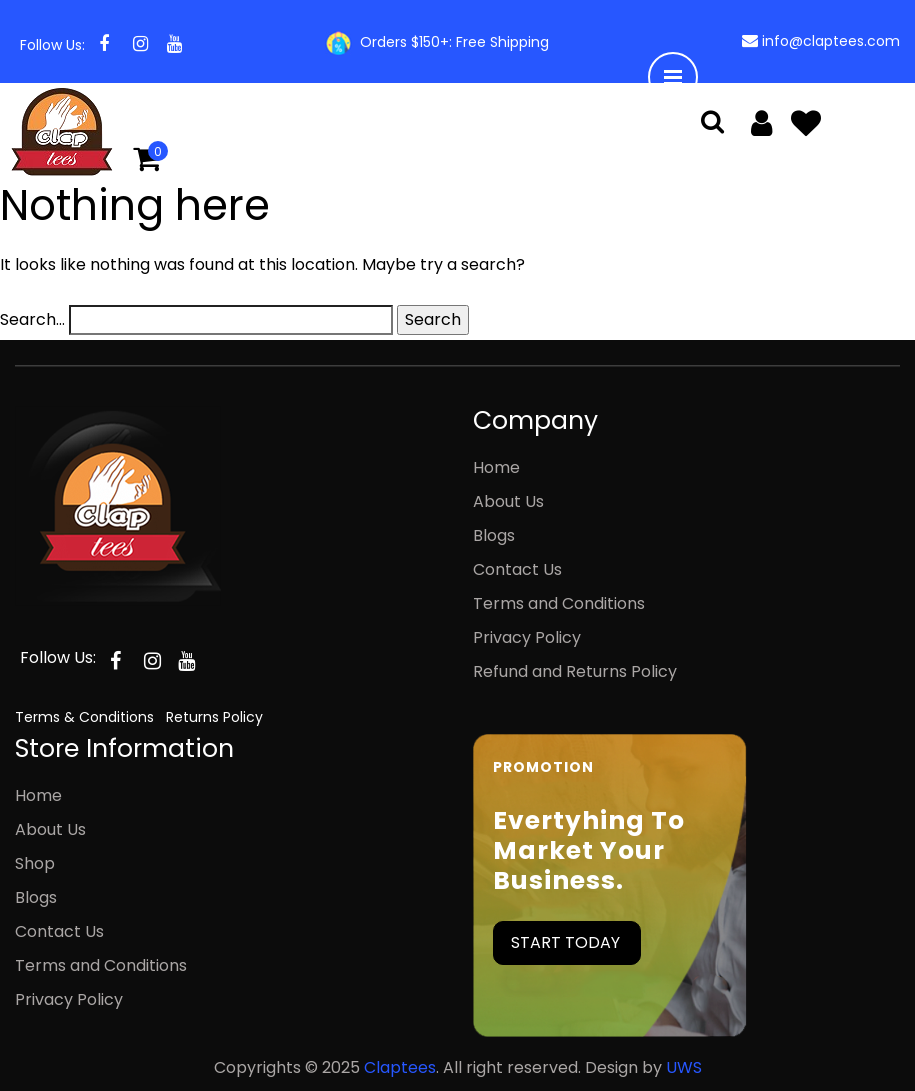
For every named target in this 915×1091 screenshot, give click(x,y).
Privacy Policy (527, 637)
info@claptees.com (831, 41)
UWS (684, 1067)
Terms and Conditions (559, 603)
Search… (32, 319)
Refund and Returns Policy (575, 671)
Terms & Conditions (84, 717)
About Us (508, 501)
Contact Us (517, 569)
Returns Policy (214, 717)
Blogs (494, 535)
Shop (35, 863)
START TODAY (565, 942)
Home (496, 467)
